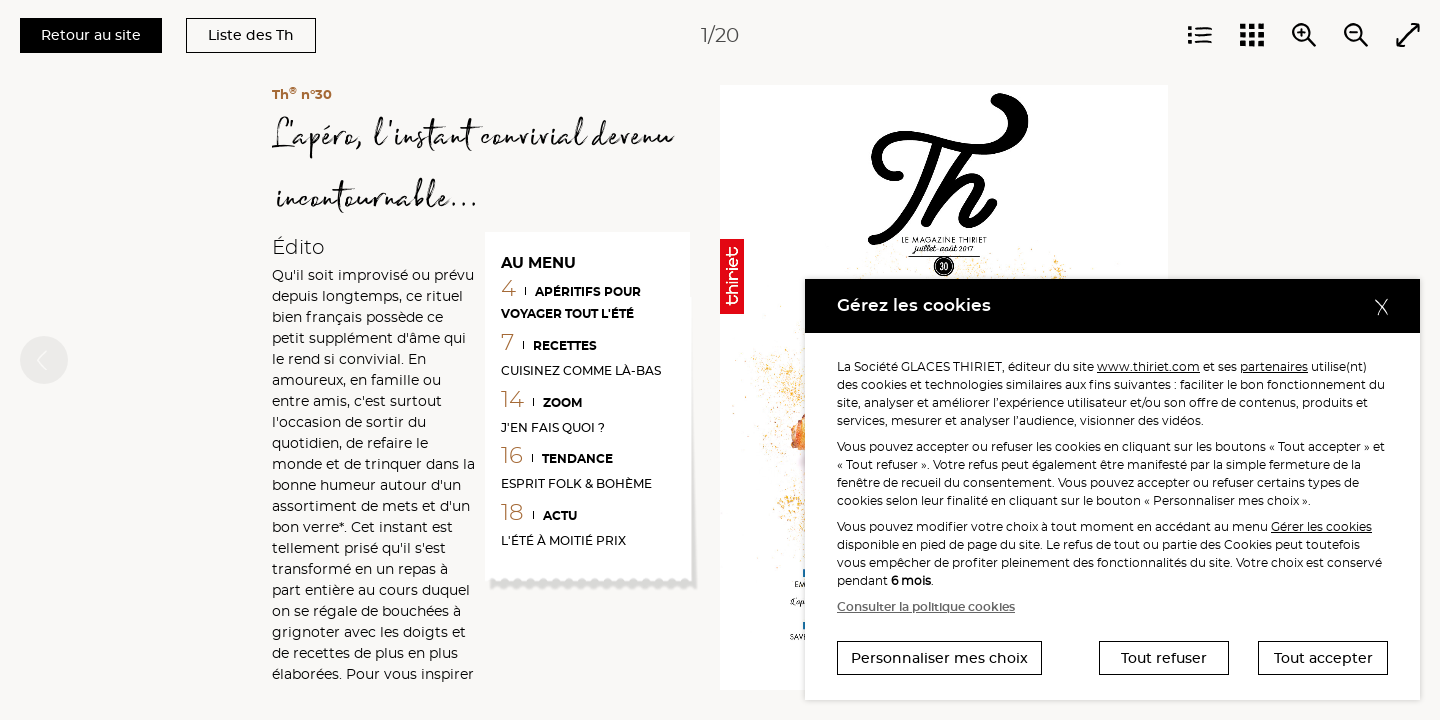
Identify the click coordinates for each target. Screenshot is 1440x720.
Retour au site (91, 35)
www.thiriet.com (1148, 366)
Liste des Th (251, 35)
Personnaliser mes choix (939, 658)
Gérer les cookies (1321, 526)
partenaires (1274, 366)
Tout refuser (1164, 658)
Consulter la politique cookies (926, 606)
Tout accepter (1323, 658)
